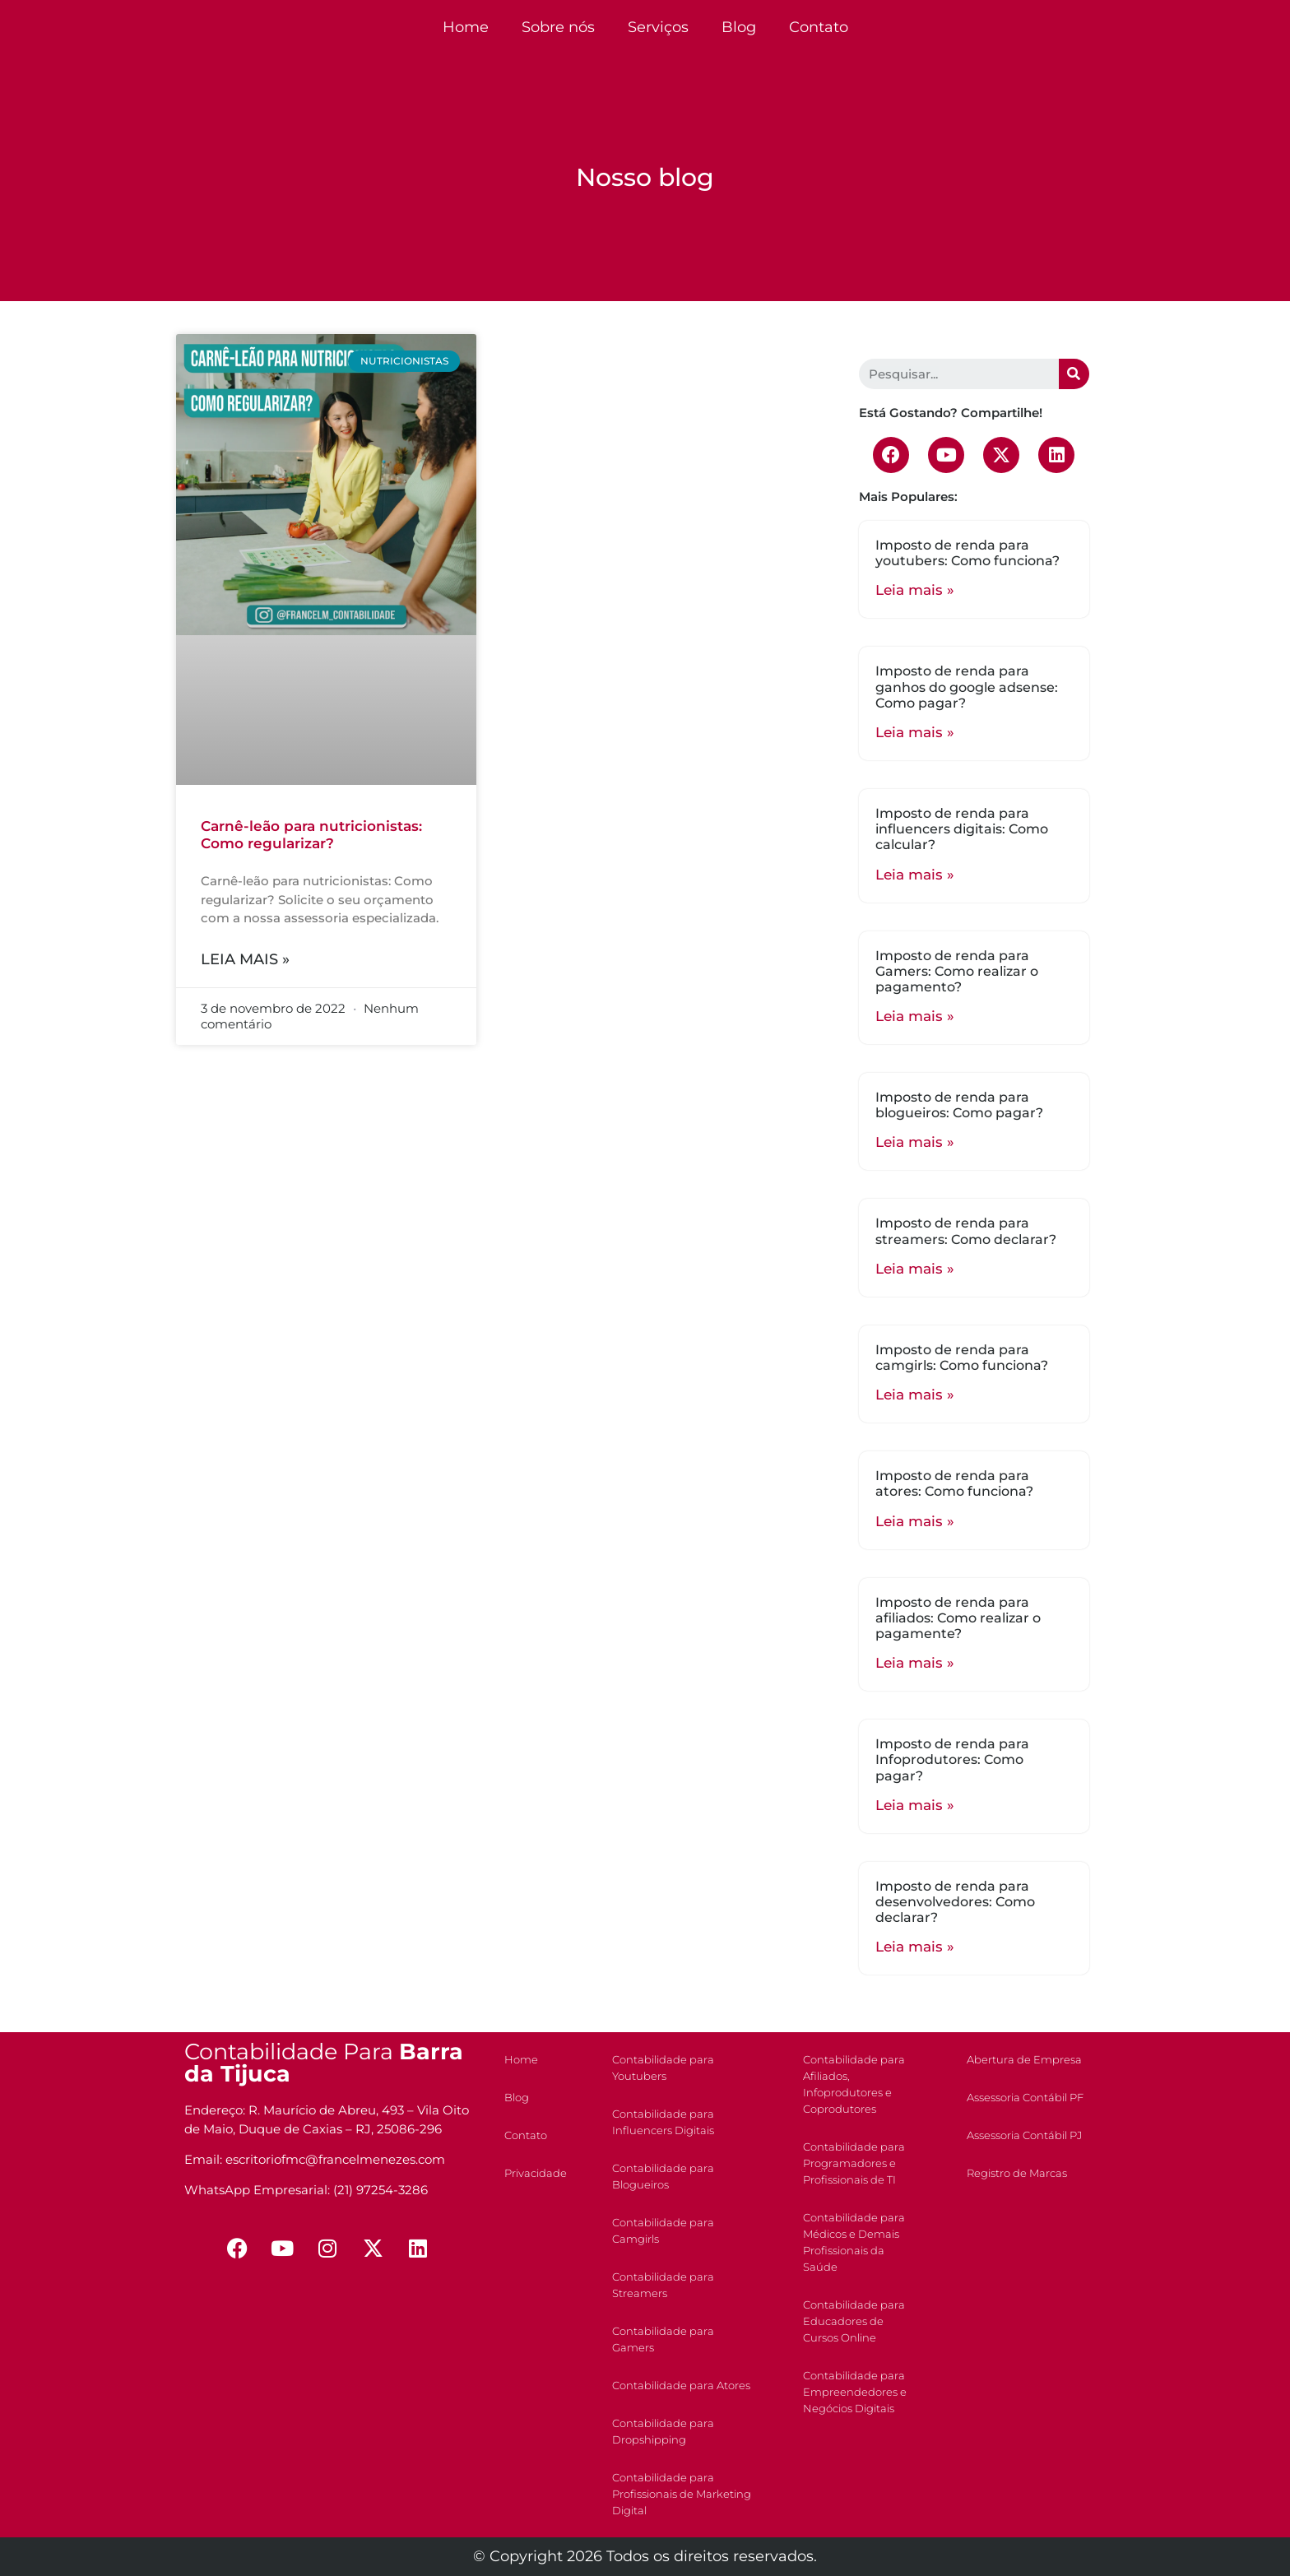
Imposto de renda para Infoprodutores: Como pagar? (952, 1759)
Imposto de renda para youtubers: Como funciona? (967, 553)
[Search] (1074, 374)
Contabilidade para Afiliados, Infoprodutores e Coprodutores (854, 2084)
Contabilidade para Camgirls (663, 2230)
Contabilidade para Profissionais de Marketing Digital (681, 2494)
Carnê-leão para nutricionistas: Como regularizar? (311, 834)
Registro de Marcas (1017, 2172)
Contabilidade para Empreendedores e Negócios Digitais (855, 2392)
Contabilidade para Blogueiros (663, 2176)
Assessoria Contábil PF (1025, 2097)
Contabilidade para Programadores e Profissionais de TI (854, 2163)
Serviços (658, 27)
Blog (739, 27)
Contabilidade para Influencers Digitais (663, 2122)
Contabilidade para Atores (681, 2385)
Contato (818, 27)
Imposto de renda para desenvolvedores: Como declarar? (955, 1901)
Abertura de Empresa (1024, 2059)
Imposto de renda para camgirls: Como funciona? (961, 1357)
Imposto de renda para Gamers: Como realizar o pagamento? (956, 971)
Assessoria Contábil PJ (1024, 2135)
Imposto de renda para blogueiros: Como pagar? (959, 1105)
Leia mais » (245, 959)
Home (466, 27)
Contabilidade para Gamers (663, 2339)
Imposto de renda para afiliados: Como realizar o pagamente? (958, 1617)
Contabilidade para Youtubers (663, 2067)
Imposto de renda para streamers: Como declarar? (965, 1230)
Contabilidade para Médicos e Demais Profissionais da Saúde (854, 2242)
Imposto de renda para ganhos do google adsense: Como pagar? (966, 686)
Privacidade (535, 2172)
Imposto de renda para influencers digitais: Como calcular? (961, 828)
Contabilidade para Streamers (663, 2285)
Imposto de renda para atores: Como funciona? (954, 1483)
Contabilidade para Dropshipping (663, 2431)
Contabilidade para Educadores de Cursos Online (854, 2321)
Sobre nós (558, 27)
